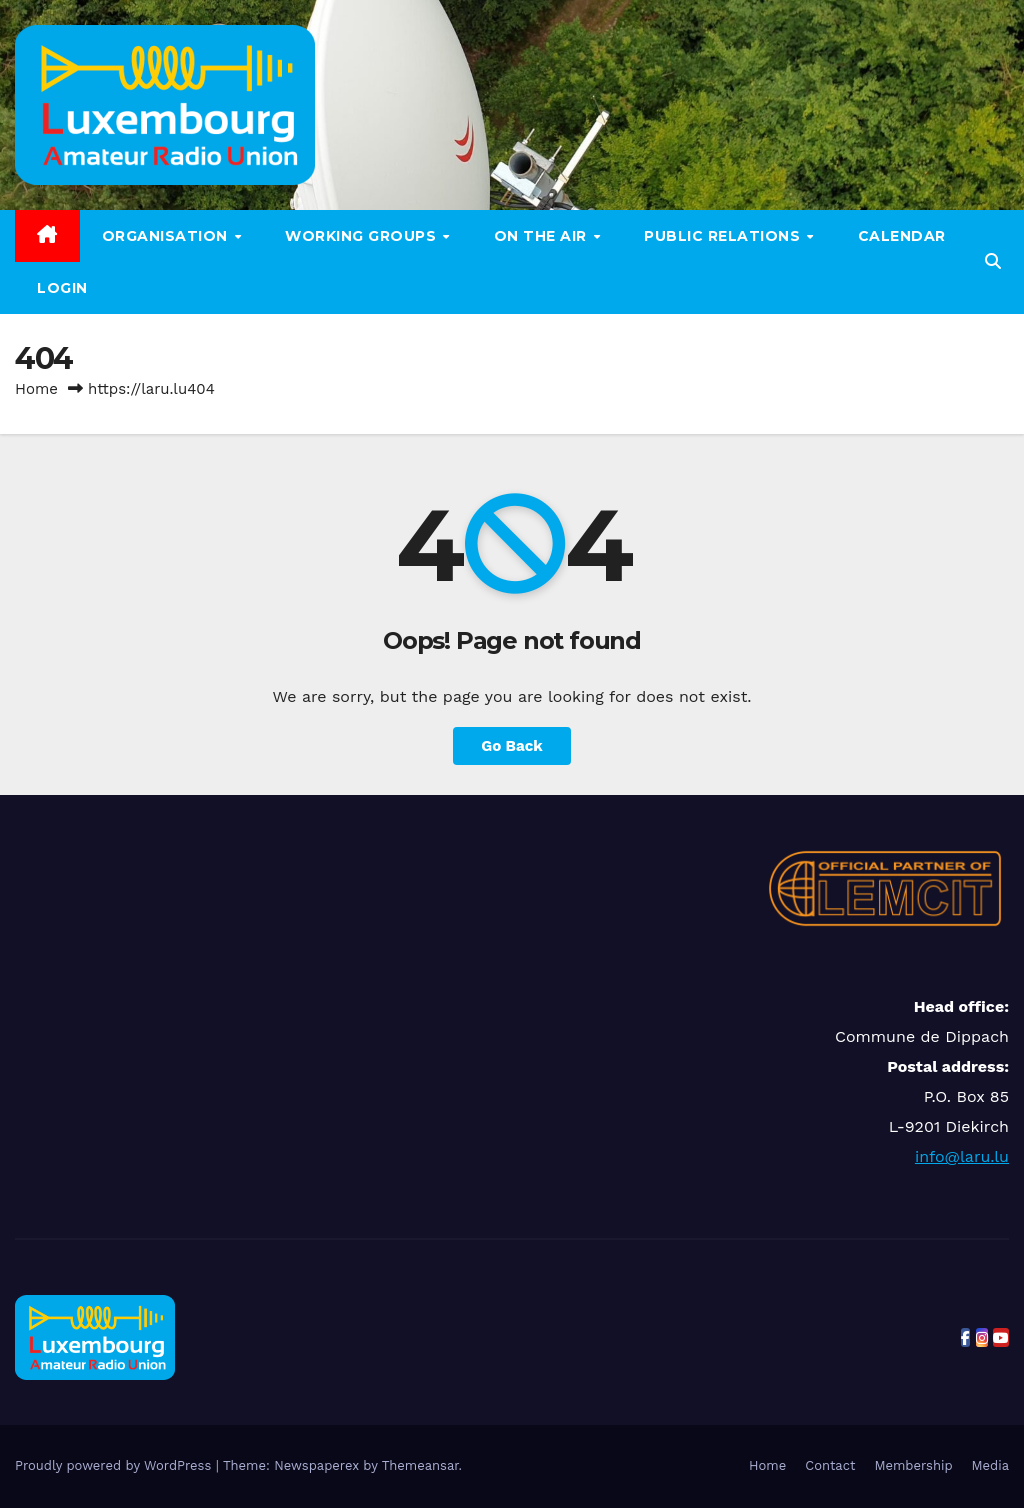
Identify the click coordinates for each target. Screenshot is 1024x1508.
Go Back (512, 746)
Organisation (167, 236)
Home (36, 389)
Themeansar (420, 1465)
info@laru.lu (962, 1156)
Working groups (363, 236)
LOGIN (62, 288)
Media (990, 1465)
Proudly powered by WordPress (115, 1465)
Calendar (902, 236)
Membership (913, 1465)
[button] (993, 261)
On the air (543, 236)
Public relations (724, 236)
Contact (830, 1465)
